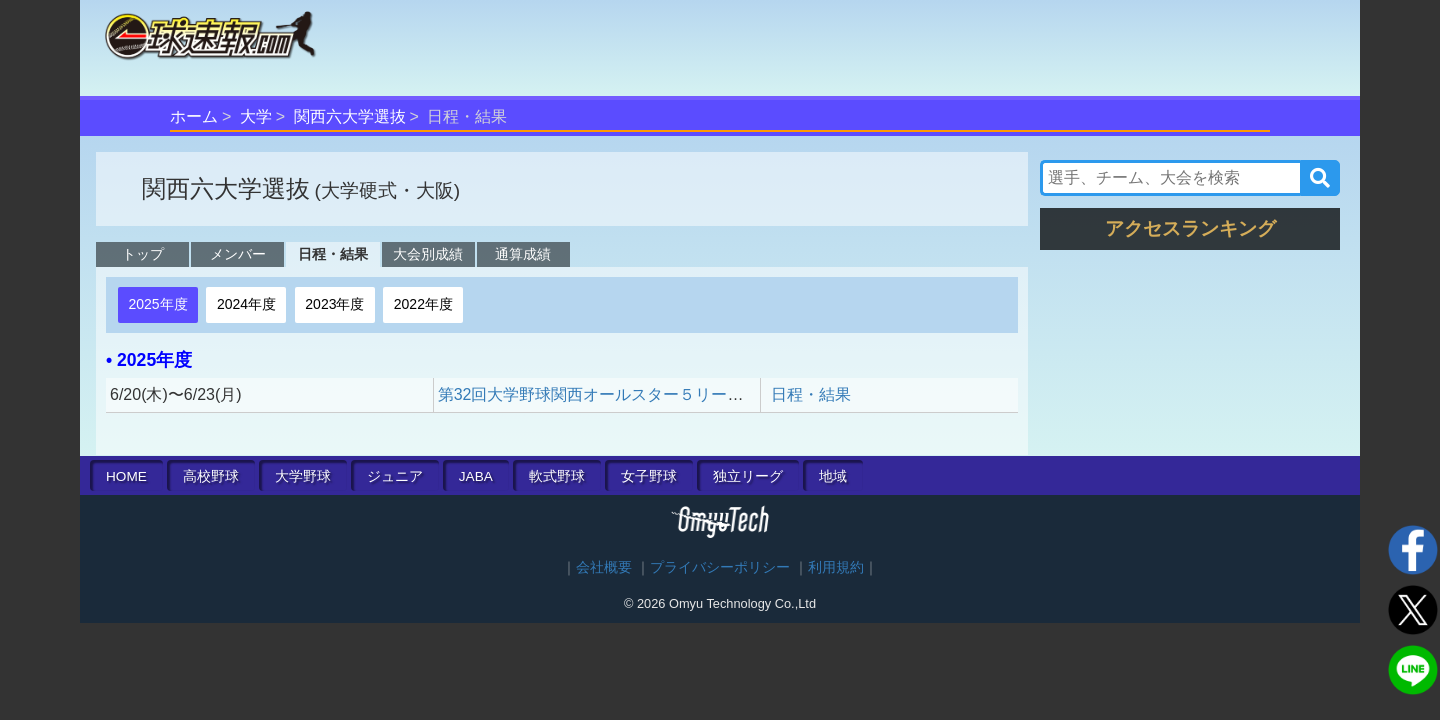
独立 (748, 476)
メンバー (238, 254)
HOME (126, 476)
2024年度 (246, 304)
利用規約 (836, 567)
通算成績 (523, 254)
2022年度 (423, 304)
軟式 (557, 476)
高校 (211, 476)
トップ (143, 254)
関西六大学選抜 (350, 116)
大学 (256, 116)
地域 (833, 476)
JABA (476, 476)
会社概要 (604, 567)
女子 (649, 476)
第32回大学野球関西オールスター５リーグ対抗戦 (615, 394)
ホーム (194, 116)
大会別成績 (428, 254)
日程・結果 (333, 254)
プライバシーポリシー (720, 567)
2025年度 (157, 304)
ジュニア (395, 476)
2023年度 (334, 304)
